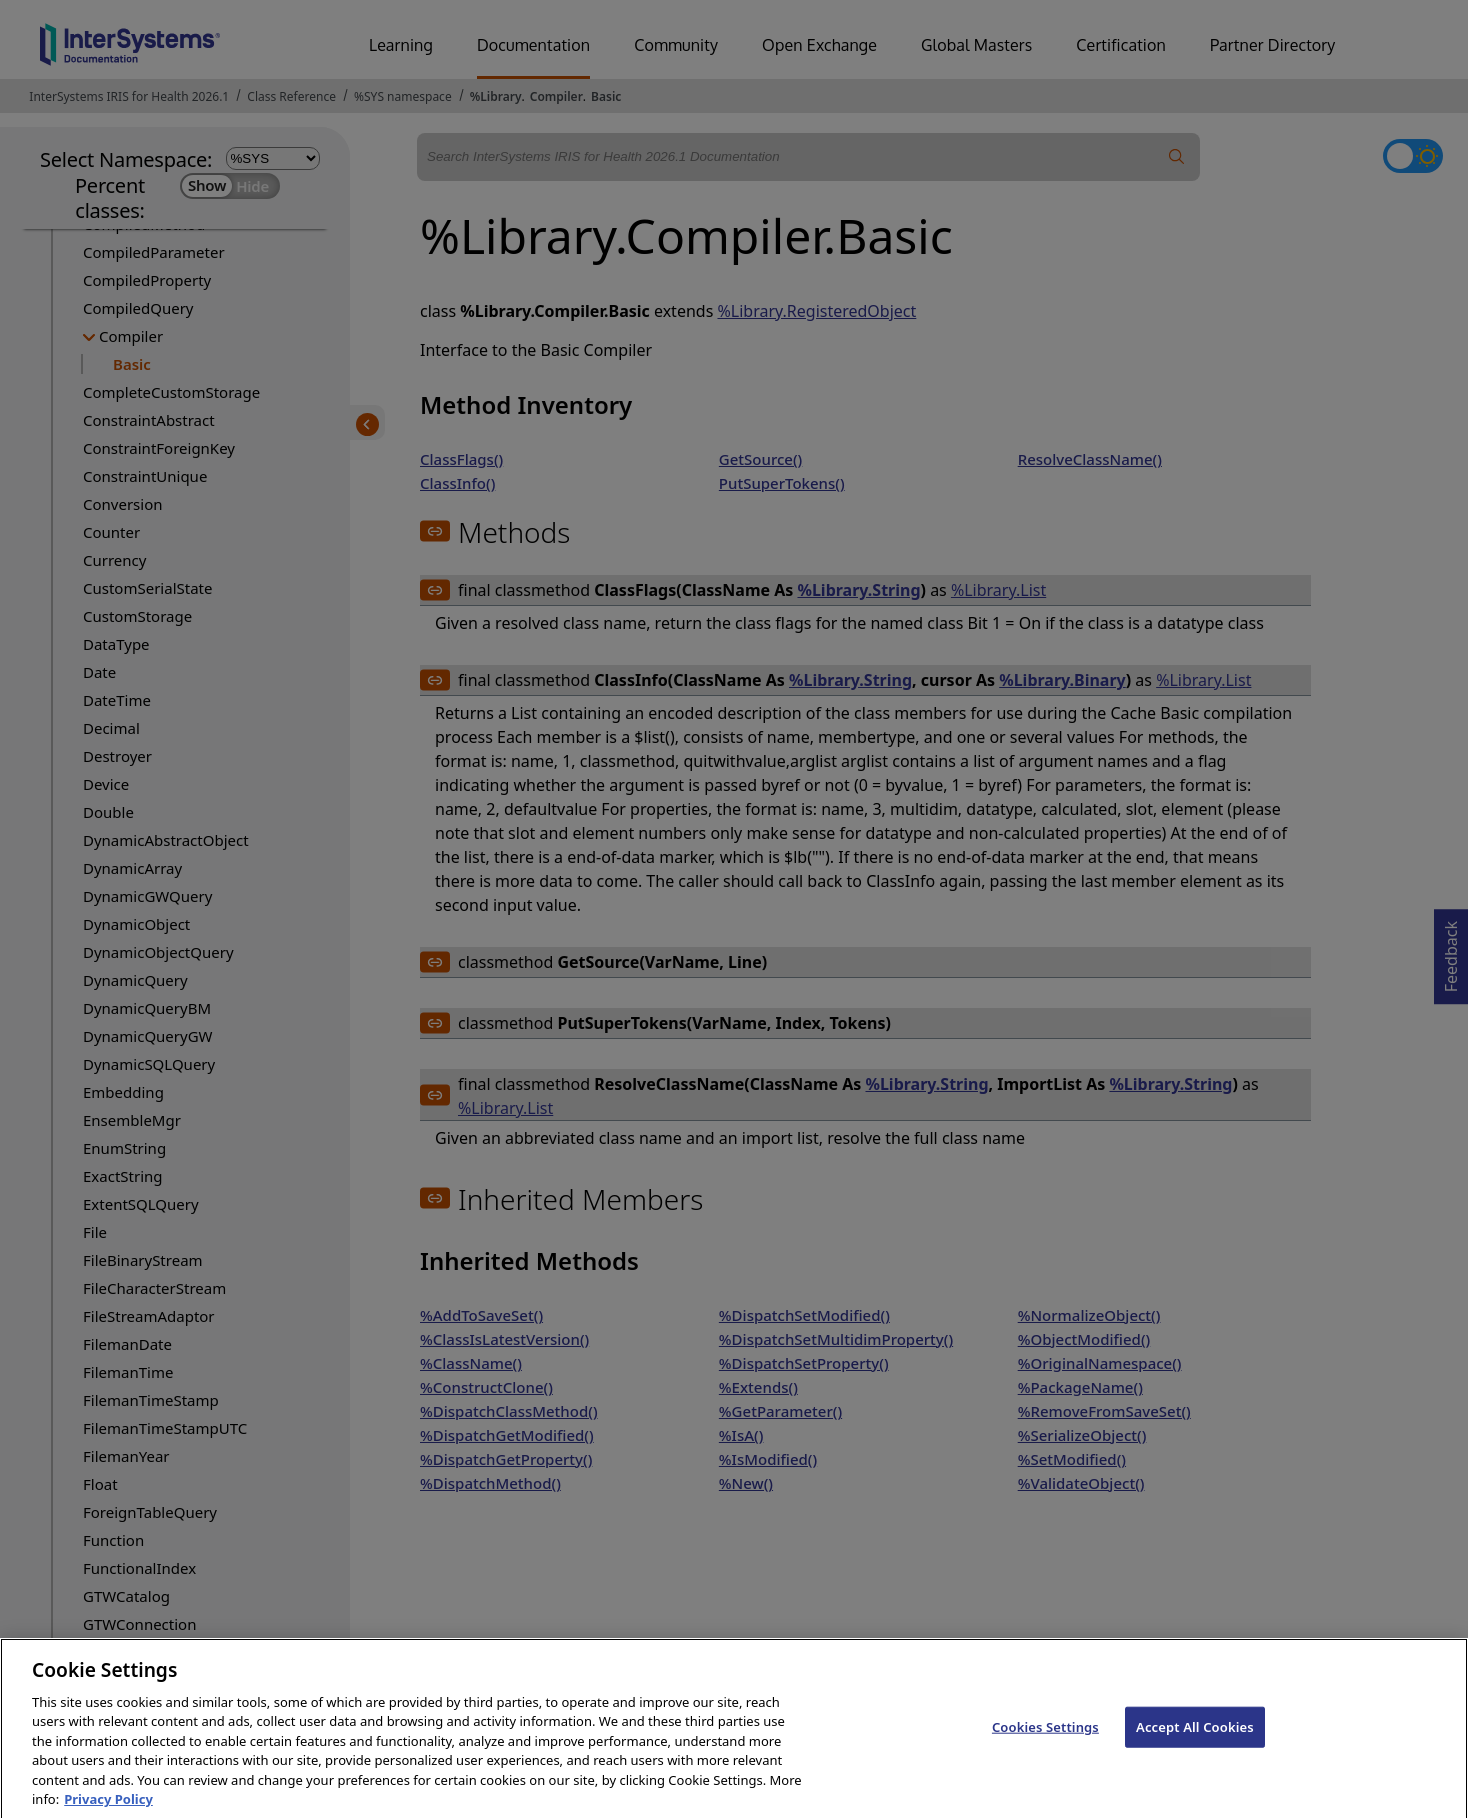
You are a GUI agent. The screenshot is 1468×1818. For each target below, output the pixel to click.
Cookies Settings (1045, 1744)
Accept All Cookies (1195, 1744)
